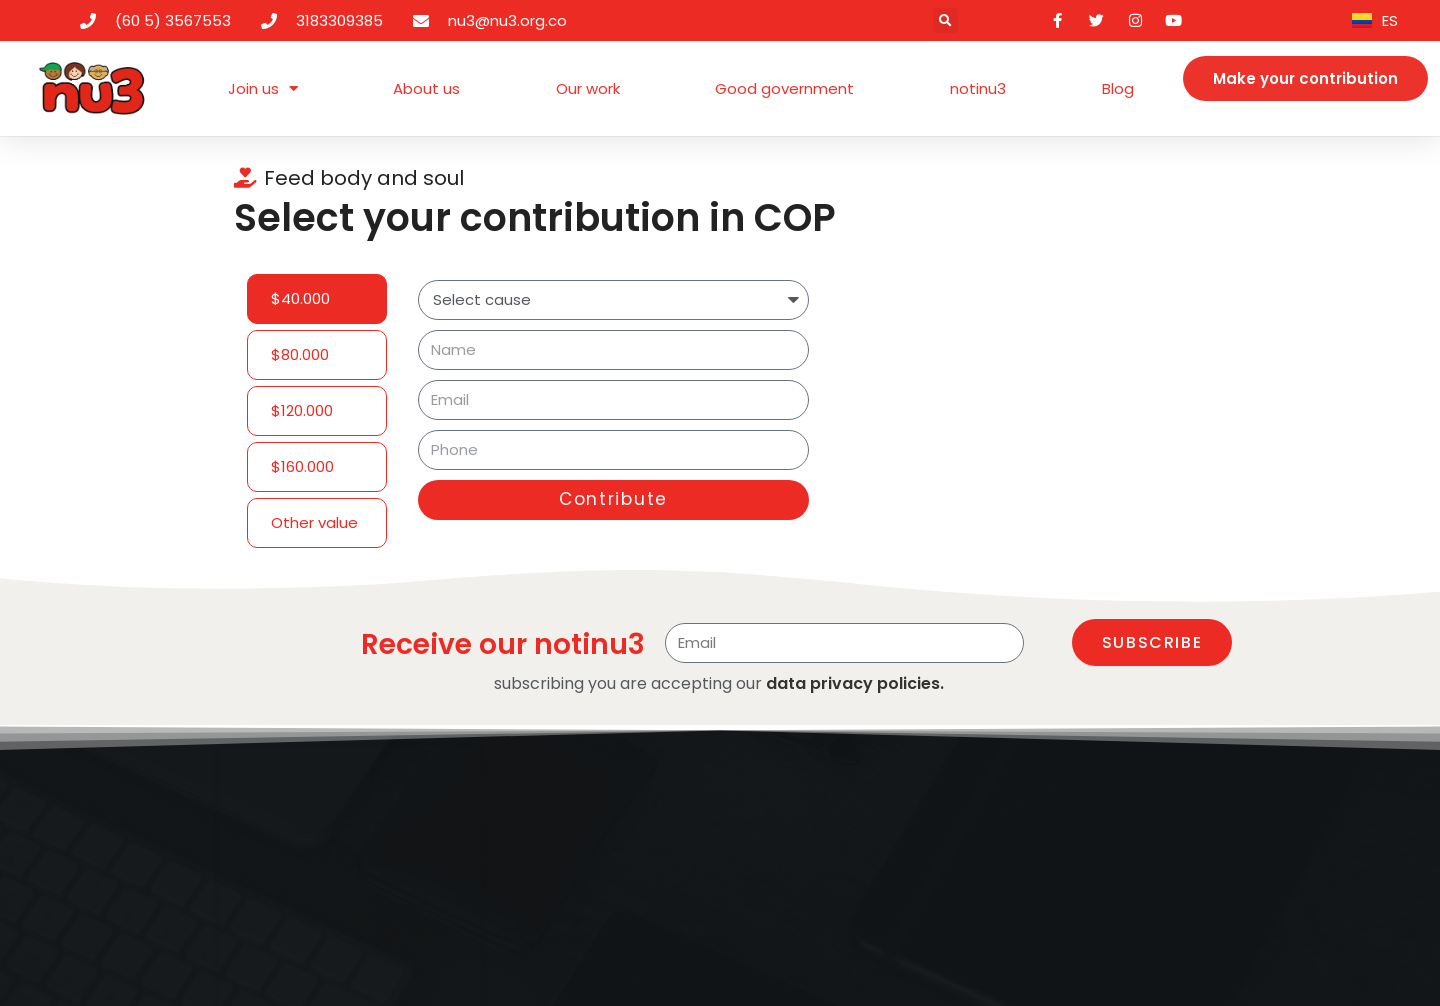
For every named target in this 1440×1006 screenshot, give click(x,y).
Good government (784, 88)
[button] (945, 20)
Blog (1118, 88)
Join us (263, 88)
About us (426, 88)
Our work (588, 88)
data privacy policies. (855, 683)
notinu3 (978, 88)
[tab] (317, 299)
